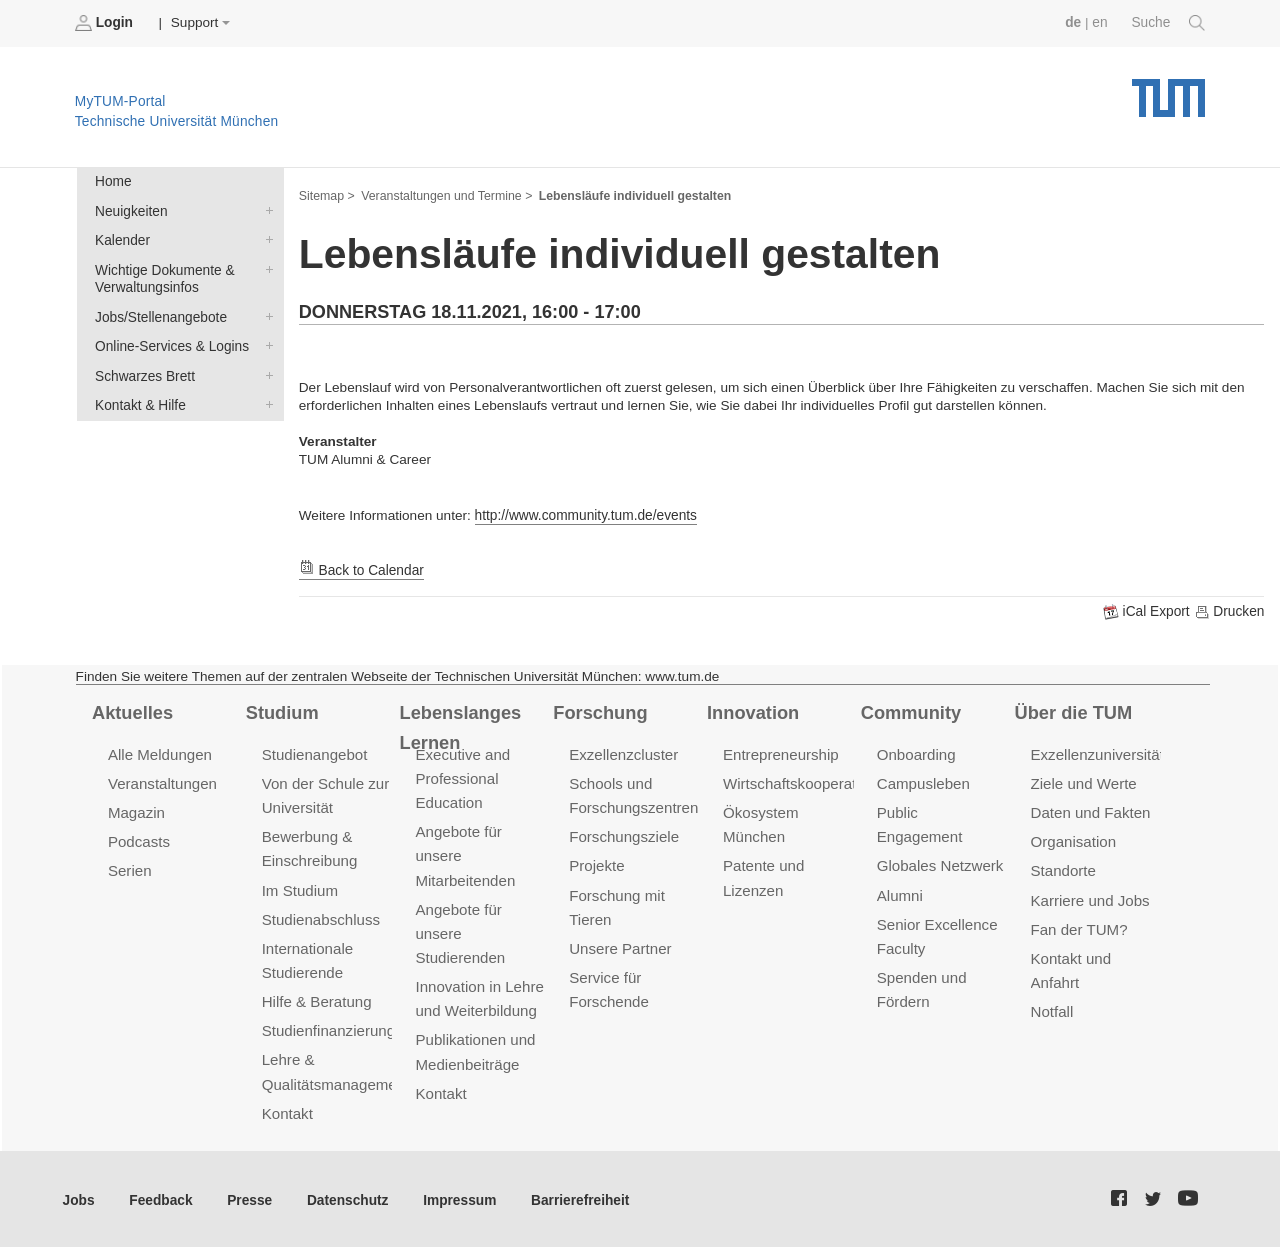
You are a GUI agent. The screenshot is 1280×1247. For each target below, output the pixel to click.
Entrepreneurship (780, 753)
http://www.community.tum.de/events (585, 515)
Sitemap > (326, 196)
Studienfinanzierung (328, 1027)
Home (113, 181)
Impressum (456, 1196)
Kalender (265, 239)
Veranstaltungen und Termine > (445, 196)
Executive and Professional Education (462, 777)
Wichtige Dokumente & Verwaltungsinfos (265, 268)
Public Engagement (942, 811)
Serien (129, 869)
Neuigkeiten (265, 210)
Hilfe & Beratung (316, 998)
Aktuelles (132, 712)
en (1100, 22)
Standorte (1063, 869)
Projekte (596, 864)
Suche (1168, 23)
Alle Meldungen (159, 753)
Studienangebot (314, 753)
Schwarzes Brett (265, 373)
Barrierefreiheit (575, 1196)
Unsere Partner (619, 945)
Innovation (752, 712)
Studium (282, 712)
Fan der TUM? (1079, 926)
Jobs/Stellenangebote (265, 315)
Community (910, 712)
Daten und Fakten (1090, 811)
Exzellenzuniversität (1097, 753)
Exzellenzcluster (623, 753)
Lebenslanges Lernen (459, 726)
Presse (248, 1196)
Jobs (79, 1196)
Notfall (1052, 1008)
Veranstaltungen (162, 782)
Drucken (1229, 612)
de (1074, 22)
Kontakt (287, 1109)
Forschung (599, 712)
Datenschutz (345, 1196)
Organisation (1073, 840)
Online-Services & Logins (265, 344)
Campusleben (923, 782)
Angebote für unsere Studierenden (459, 930)
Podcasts (139, 840)
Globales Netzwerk (940, 840)
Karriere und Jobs (1090, 898)
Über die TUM (1073, 712)
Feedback (160, 1196)
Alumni (900, 869)
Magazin (136, 811)
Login (106, 23)
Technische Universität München (1168, 90)
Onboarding (916, 753)
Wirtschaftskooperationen (807, 782)
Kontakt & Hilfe (265, 402)
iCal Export (1149, 612)
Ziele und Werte (1083, 782)
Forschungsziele (623, 835)
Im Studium (300, 888)
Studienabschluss (320, 916)
